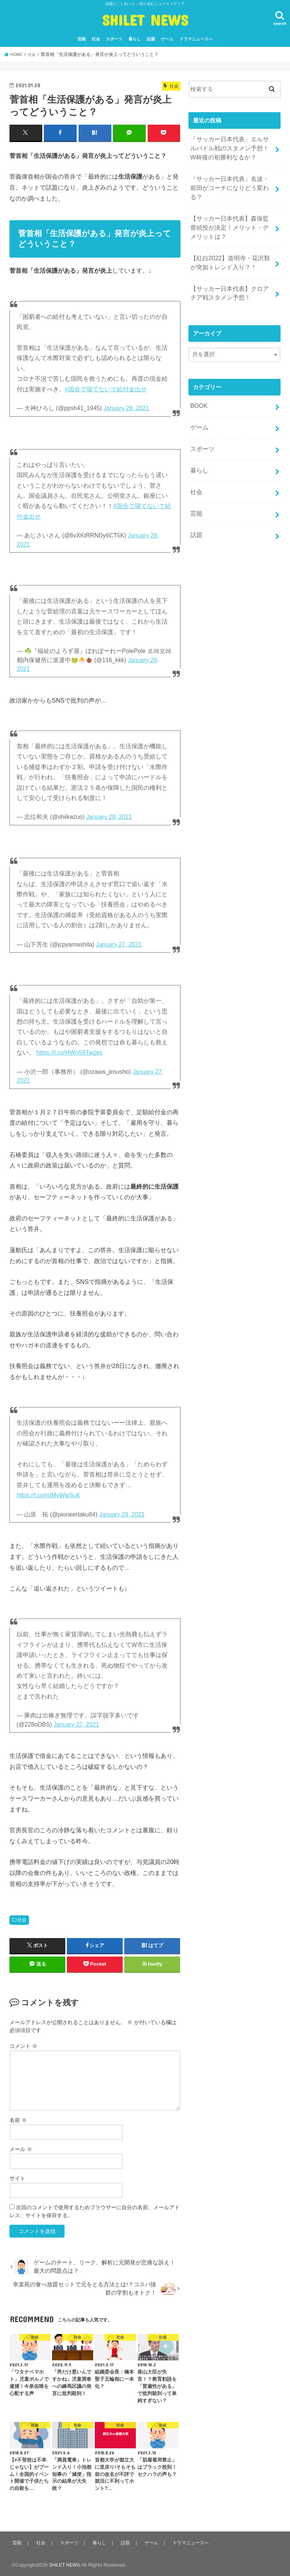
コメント (23, 2046)
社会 (96, 39)
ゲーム (167, 39)
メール (20, 2148)
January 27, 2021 (119, 944)
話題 (151, 39)
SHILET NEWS (145, 20)
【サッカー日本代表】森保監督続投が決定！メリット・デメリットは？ (229, 212)
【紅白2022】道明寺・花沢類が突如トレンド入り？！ (230, 245)
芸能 (81, 39)
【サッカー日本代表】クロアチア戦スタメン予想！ (229, 273)
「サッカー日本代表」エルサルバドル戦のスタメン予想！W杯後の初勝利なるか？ (229, 147)
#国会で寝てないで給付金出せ (106, 388)
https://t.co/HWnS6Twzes (69, 1052)
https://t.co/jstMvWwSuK (48, 1495)
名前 (18, 2119)
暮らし (134, 39)
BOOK (198, 384)
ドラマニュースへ (196, 39)
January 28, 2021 (126, 408)
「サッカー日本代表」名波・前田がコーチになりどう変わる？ (229, 180)
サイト (17, 2177)
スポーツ (114, 39)
